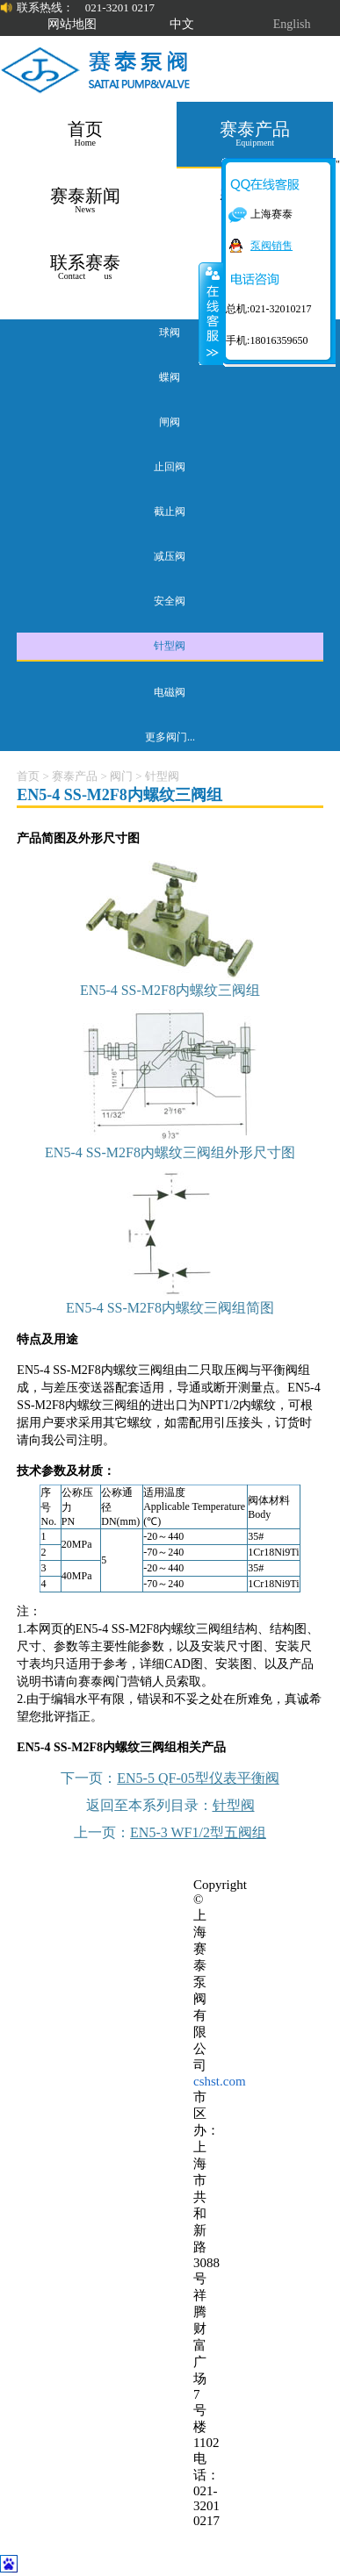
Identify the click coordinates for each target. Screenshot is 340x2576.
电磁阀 (169, 692)
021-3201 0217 (120, 7)
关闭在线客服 (211, 313)
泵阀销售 (271, 246)
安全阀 (169, 601)
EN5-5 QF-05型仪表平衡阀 (198, 1778)
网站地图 (72, 24)
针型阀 (169, 646)
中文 (182, 24)
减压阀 (169, 556)
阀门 (121, 776)
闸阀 (169, 422)
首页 (28, 776)
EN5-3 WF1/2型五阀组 (198, 1832)
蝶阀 (169, 377)
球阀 (169, 332)
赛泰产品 (75, 776)
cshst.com (219, 2081)
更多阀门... (170, 737)
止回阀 (169, 467)
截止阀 (169, 511)
